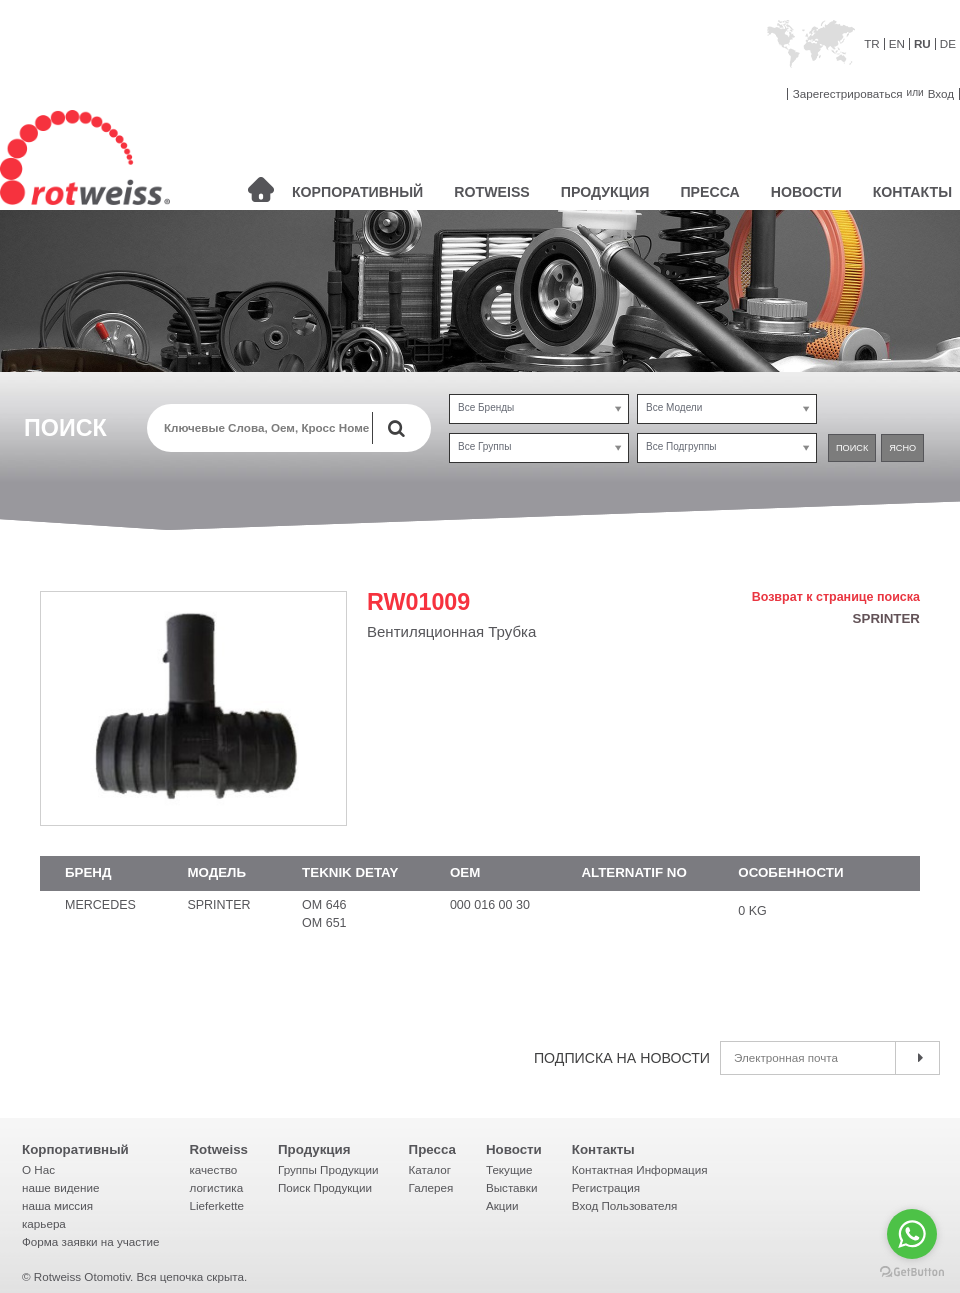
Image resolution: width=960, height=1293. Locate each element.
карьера (44, 1223)
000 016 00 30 (490, 905)
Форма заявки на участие (90, 1241)
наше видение (60, 1187)
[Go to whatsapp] (912, 1234)
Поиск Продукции (325, 1187)
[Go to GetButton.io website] (912, 1272)
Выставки (511, 1187)
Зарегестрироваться (848, 94)
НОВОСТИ (806, 192)
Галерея (431, 1187)
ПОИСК (852, 448)
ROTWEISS (492, 192)
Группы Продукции (328, 1169)
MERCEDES (100, 905)
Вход (941, 94)
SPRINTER (886, 618)
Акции (502, 1205)
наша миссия (57, 1205)
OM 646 (324, 905)
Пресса (432, 1149)
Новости (514, 1149)
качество (213, 1169)
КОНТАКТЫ (912, 192)
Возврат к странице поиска (836, 597)
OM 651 (324, 923)
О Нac (38, 1169)
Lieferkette (216, 1205)
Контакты (603, 1149)
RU (922, 44)
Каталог (430, 1169)
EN (897, 44)
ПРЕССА (709, 192)
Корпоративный (75, 1149)
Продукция (314, 1149)
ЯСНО (902, 448)
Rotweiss (218, 1149)
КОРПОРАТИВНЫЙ (357, 192)
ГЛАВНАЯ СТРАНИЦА (261, 189)
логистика (216, 1187)
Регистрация (606, 1187)
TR (872, 44)
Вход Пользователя (625, 1205)
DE (948, 44)
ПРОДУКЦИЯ (605, 192)
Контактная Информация (640, 1169)
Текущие (509, 1169)
